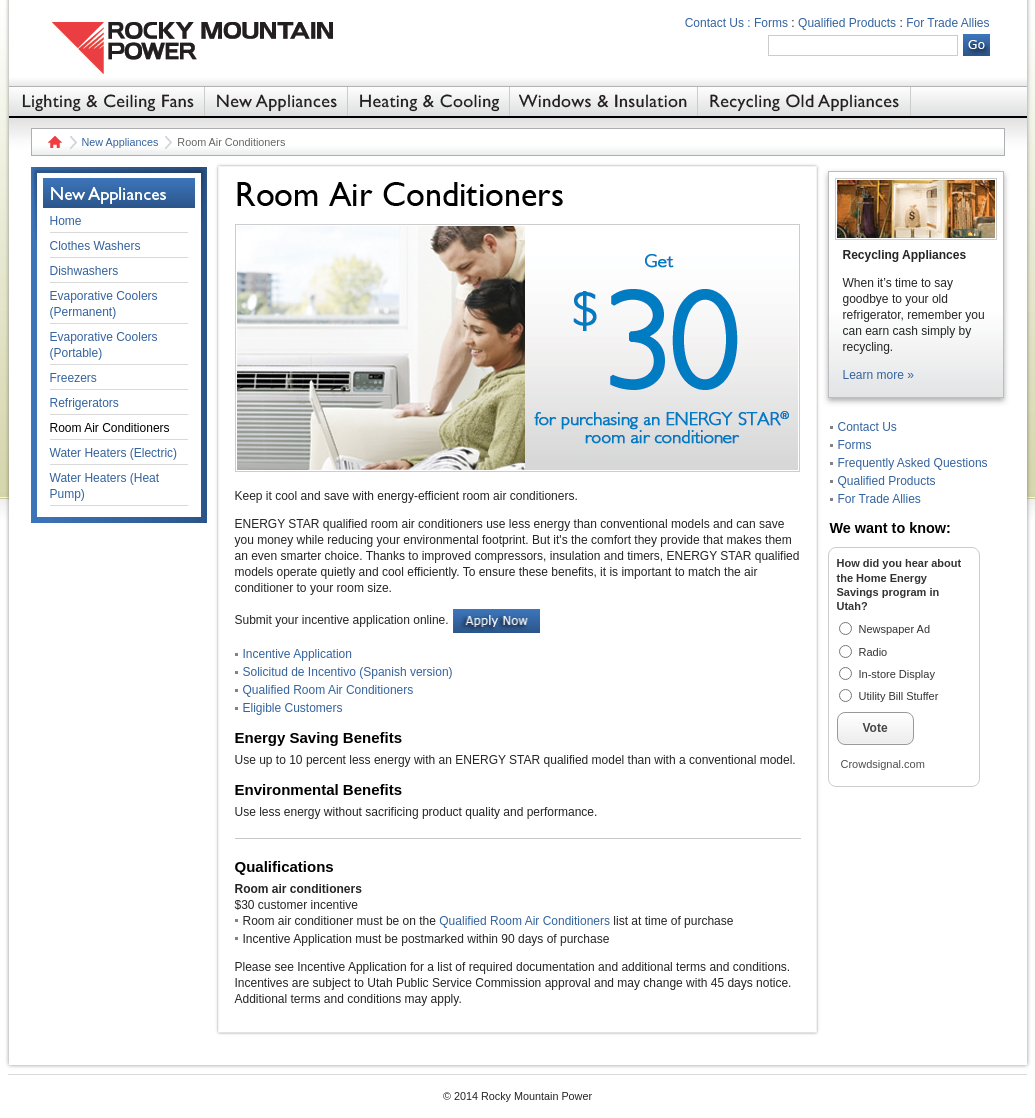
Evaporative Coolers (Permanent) (104, 304)
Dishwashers (84, 271)
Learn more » (878, 375)
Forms (771, 23)
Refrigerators (84, 403)
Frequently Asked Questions (913, 463)
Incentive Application (297, 654)
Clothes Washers (95, 246)
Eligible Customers (293, 708)
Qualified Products (847, 23)
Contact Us (867, 427)
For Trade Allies (947, 23)
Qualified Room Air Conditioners (328, 690)
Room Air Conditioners (110, 428)
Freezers (73, 378)
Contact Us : (718, 23)
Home (52, 142)
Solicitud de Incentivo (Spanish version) (348, 672)
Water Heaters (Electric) (114, 453)
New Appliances (120, 142)
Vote (875, 728)
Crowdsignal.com (883, 764)
